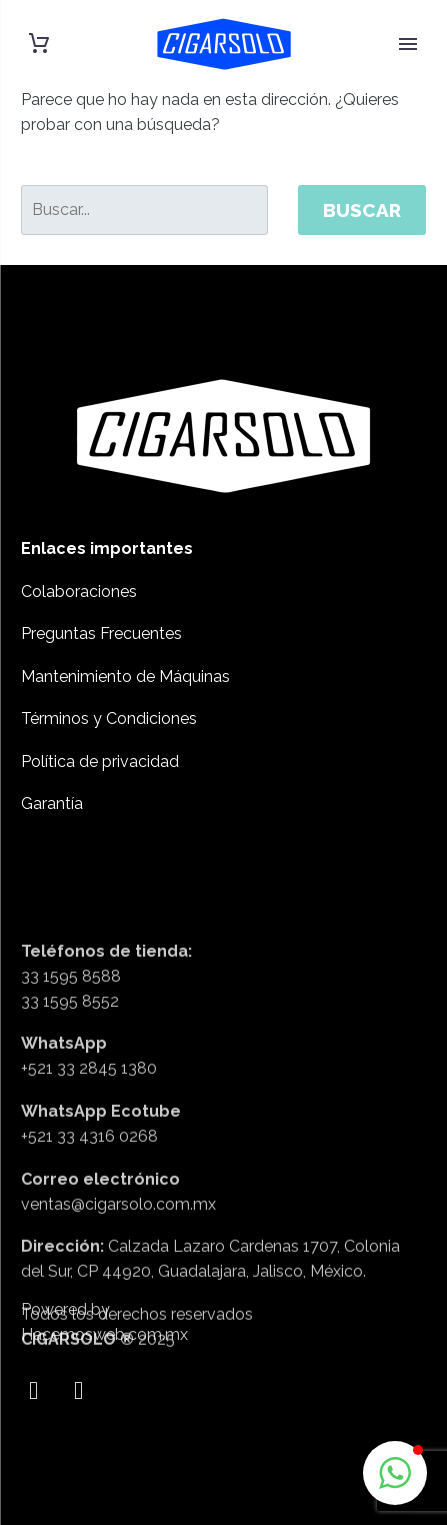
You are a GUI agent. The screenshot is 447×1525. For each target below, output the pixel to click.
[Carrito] (39, 43)
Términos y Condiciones (109, 718)
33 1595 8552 (70, 1107)
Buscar (362, 210)
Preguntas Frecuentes (101, 633)
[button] (395, 1473)
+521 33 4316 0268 (89, 1242)
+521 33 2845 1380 (89, 1174)
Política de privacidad (100, 761)
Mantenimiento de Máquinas (125, 676)
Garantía (52, 803)
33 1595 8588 (71, 1082)
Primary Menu (408, 44)
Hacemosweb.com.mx (104, 1347)
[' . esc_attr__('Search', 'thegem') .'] (144, 210)
